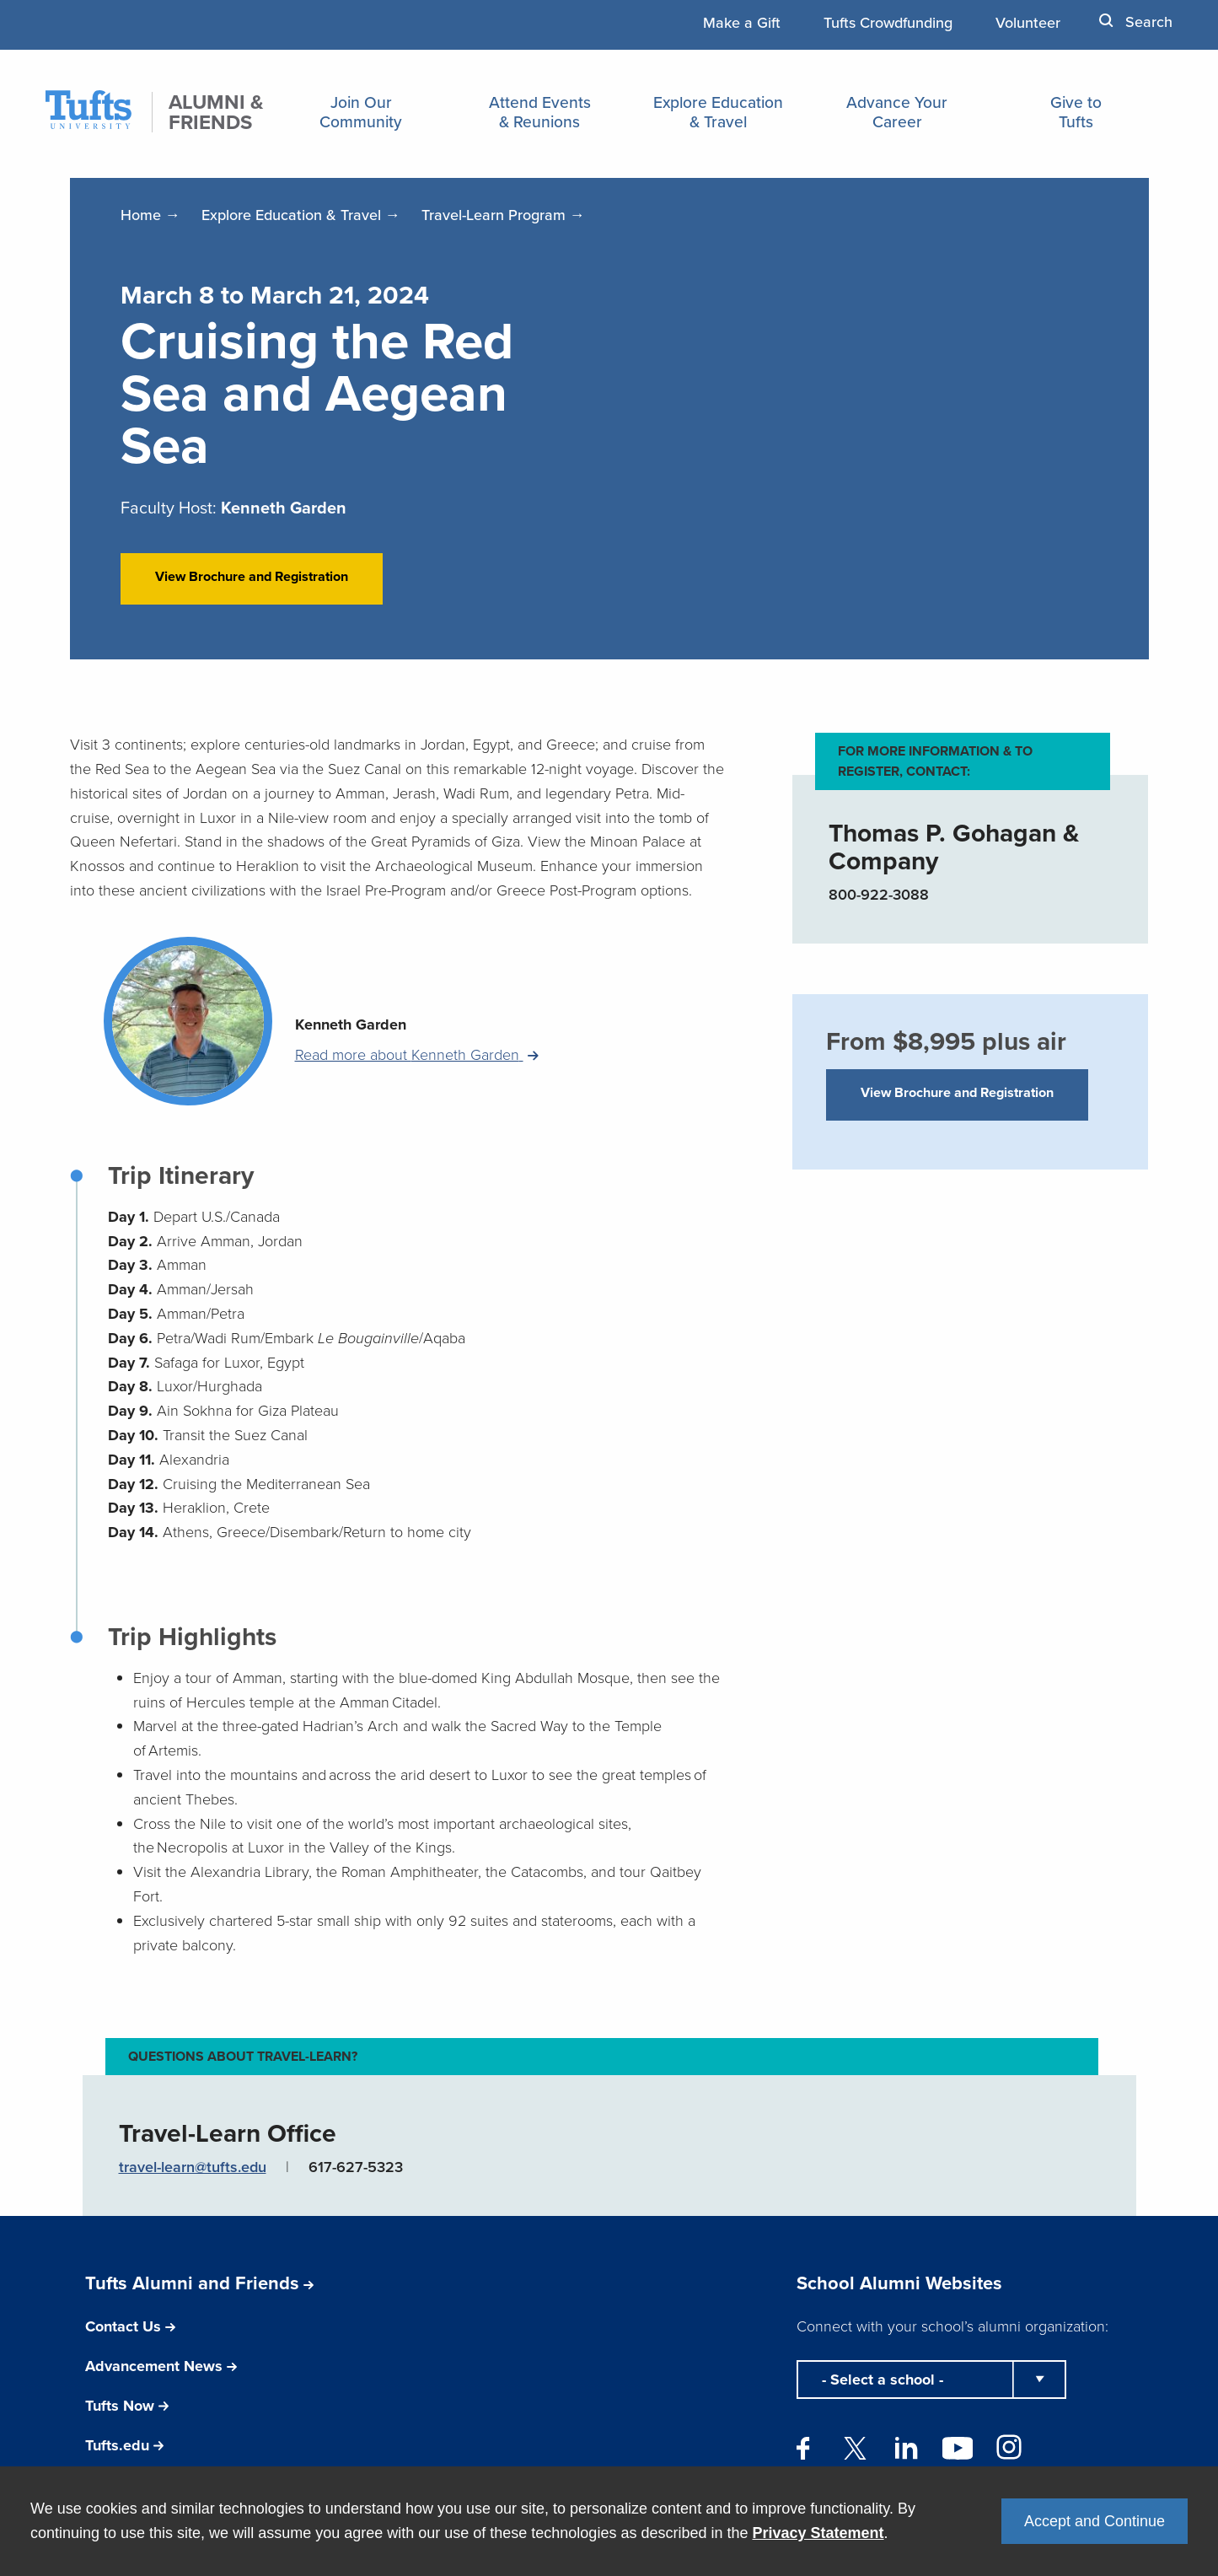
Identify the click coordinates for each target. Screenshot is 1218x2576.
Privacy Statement (818, 2533)
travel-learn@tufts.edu (192, 2196)
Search (1135, 21)
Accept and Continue (1094, 2521)
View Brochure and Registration (251, 590)
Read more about (409, 1083)
